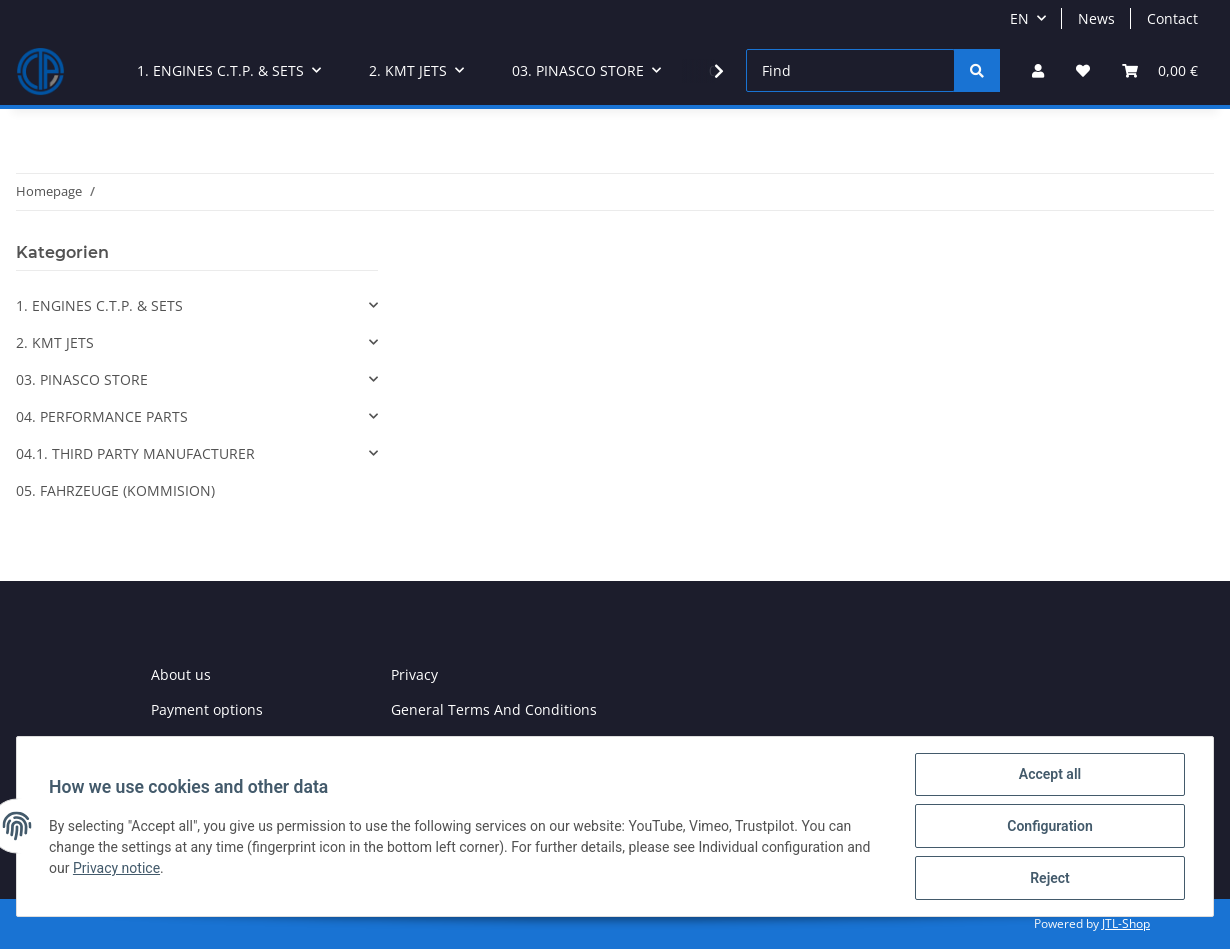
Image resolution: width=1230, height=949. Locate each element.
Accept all (1050, 774)
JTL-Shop (1126, 923)
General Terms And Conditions (494, 709)
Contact (1172, 18)
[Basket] (1160, 70)
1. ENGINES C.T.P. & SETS (99, 305)
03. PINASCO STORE (82, 379)
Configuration (1049, 826)
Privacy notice (116, 868)
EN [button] (1019, 18)
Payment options (207, 709)
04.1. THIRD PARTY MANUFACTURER (135, 453)
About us (181, 674)
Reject (1050, 878)
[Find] (850, 70)
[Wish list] (1083, 70)
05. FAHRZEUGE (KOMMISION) (115, 490)
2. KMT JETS (55, 342)
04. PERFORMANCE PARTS (102, 416)
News (1096, 18)
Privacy (414, 674)
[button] (1038, 70)
